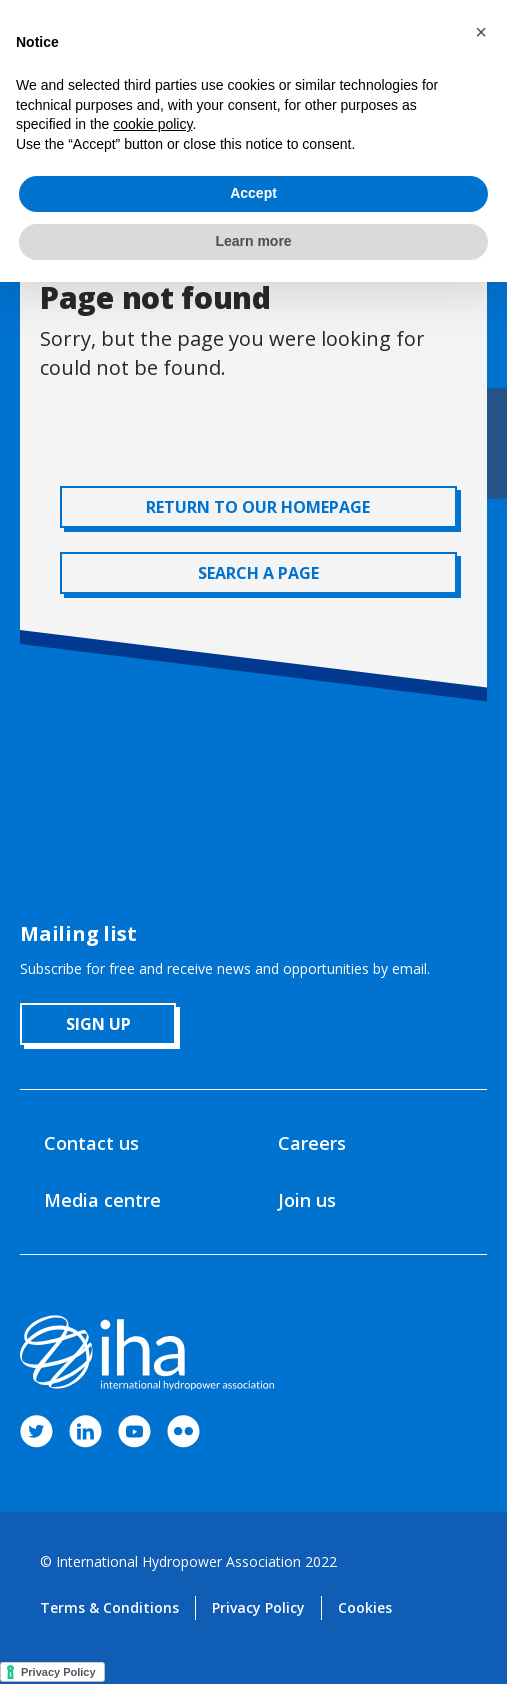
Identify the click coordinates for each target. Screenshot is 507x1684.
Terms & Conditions (109, 1607)
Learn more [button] (253, 241)
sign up (98, 1024)
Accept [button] (253, 193)
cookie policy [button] (152, 124)
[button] (481, 32)
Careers (312, 1143)
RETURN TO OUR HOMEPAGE (258, 507)
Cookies (365, 1607)
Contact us (91, 1143)
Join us (307, 1200)
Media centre (102, 1200)
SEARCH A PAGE (258, 573)
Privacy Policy (258, 1607)
